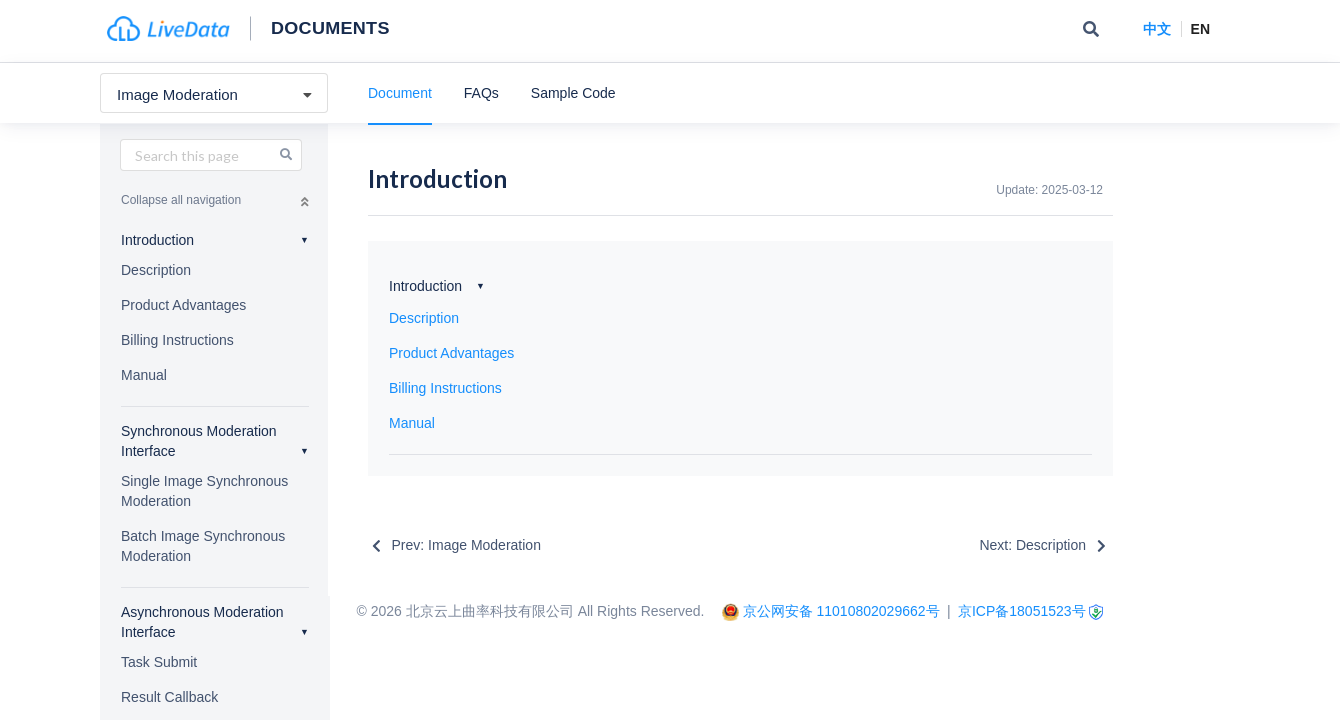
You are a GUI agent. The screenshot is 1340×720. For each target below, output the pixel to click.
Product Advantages (183, 305)
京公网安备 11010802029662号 (841, 611)
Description (156, 270)
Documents (330, 27)
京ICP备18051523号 (1022, 611)
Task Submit (159, 662)
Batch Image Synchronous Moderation (203, 546)
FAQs (481, 93)
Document (400, 93)
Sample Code (573, 93)
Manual (144, 375)
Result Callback (169, 697)
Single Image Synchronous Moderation (204, 491)
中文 (1157, 29)
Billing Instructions (177, 340)
